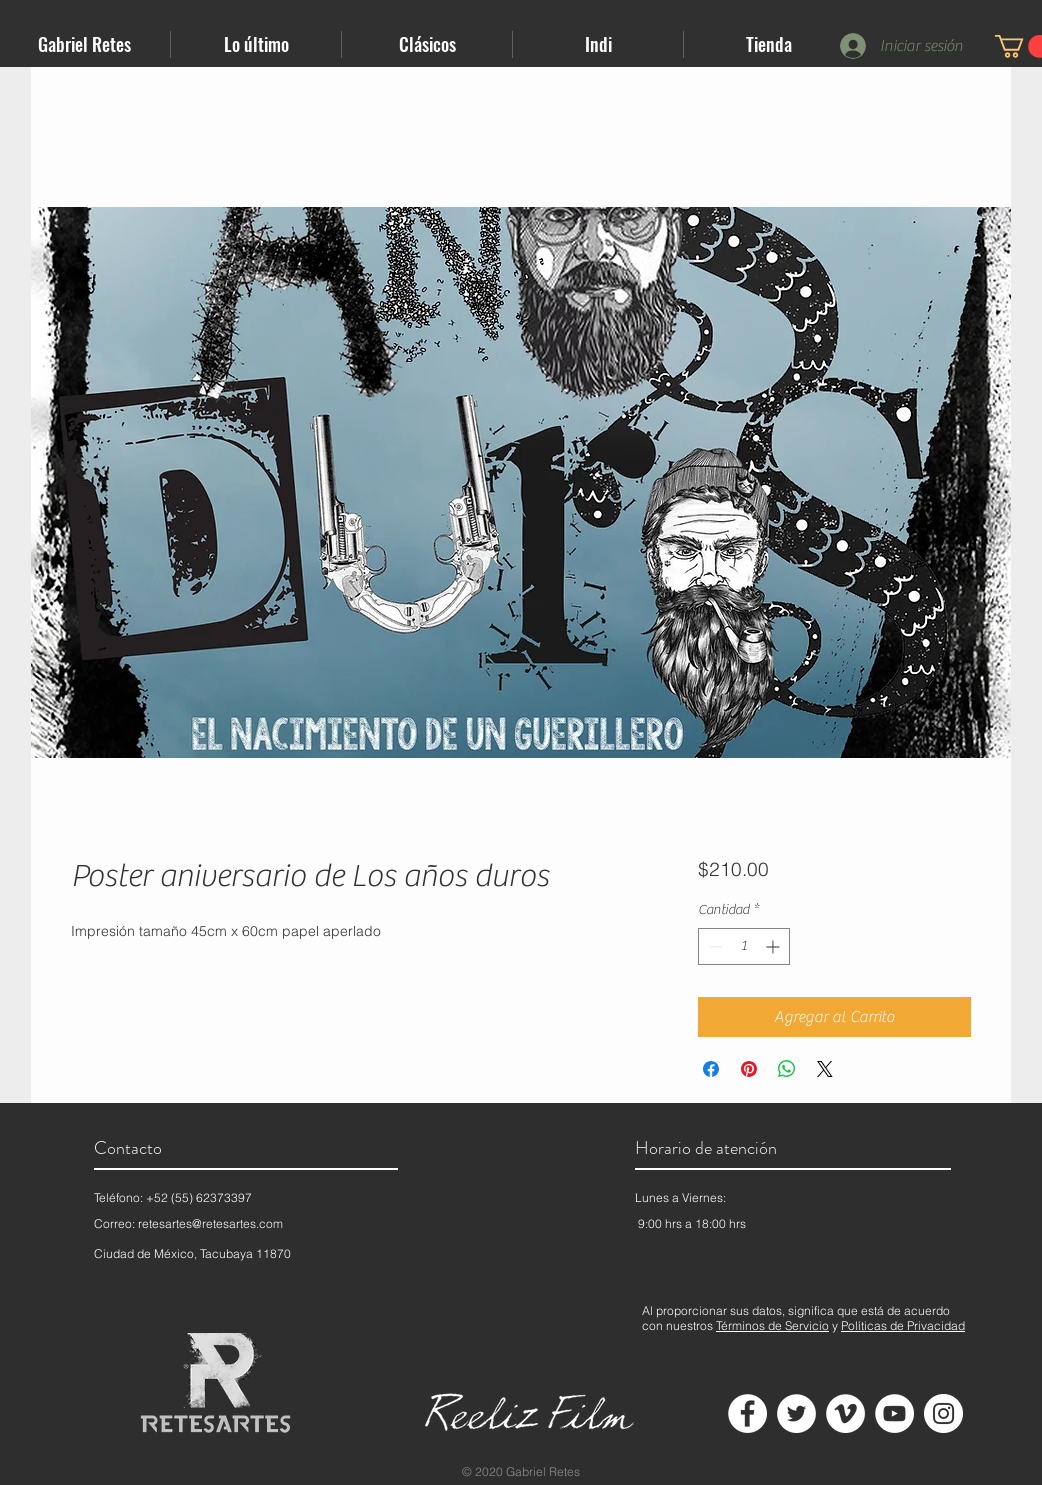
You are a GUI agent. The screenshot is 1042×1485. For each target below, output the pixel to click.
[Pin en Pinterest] (749, 1069)
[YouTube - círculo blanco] (894, 1413)
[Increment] (774, 946)
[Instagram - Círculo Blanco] (943, 1413)
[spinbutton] (744, 946)
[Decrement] (713, 946)
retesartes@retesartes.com (210, 1223)
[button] (256, 44)
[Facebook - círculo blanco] (747, 1413)
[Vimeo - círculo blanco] (845, 1413)
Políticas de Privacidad (903, 1325)
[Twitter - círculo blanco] (796, 1413)
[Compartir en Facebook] (711, 1069)
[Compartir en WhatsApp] (787, 1069)
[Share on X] (825, 1069)
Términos (740, 1325)
